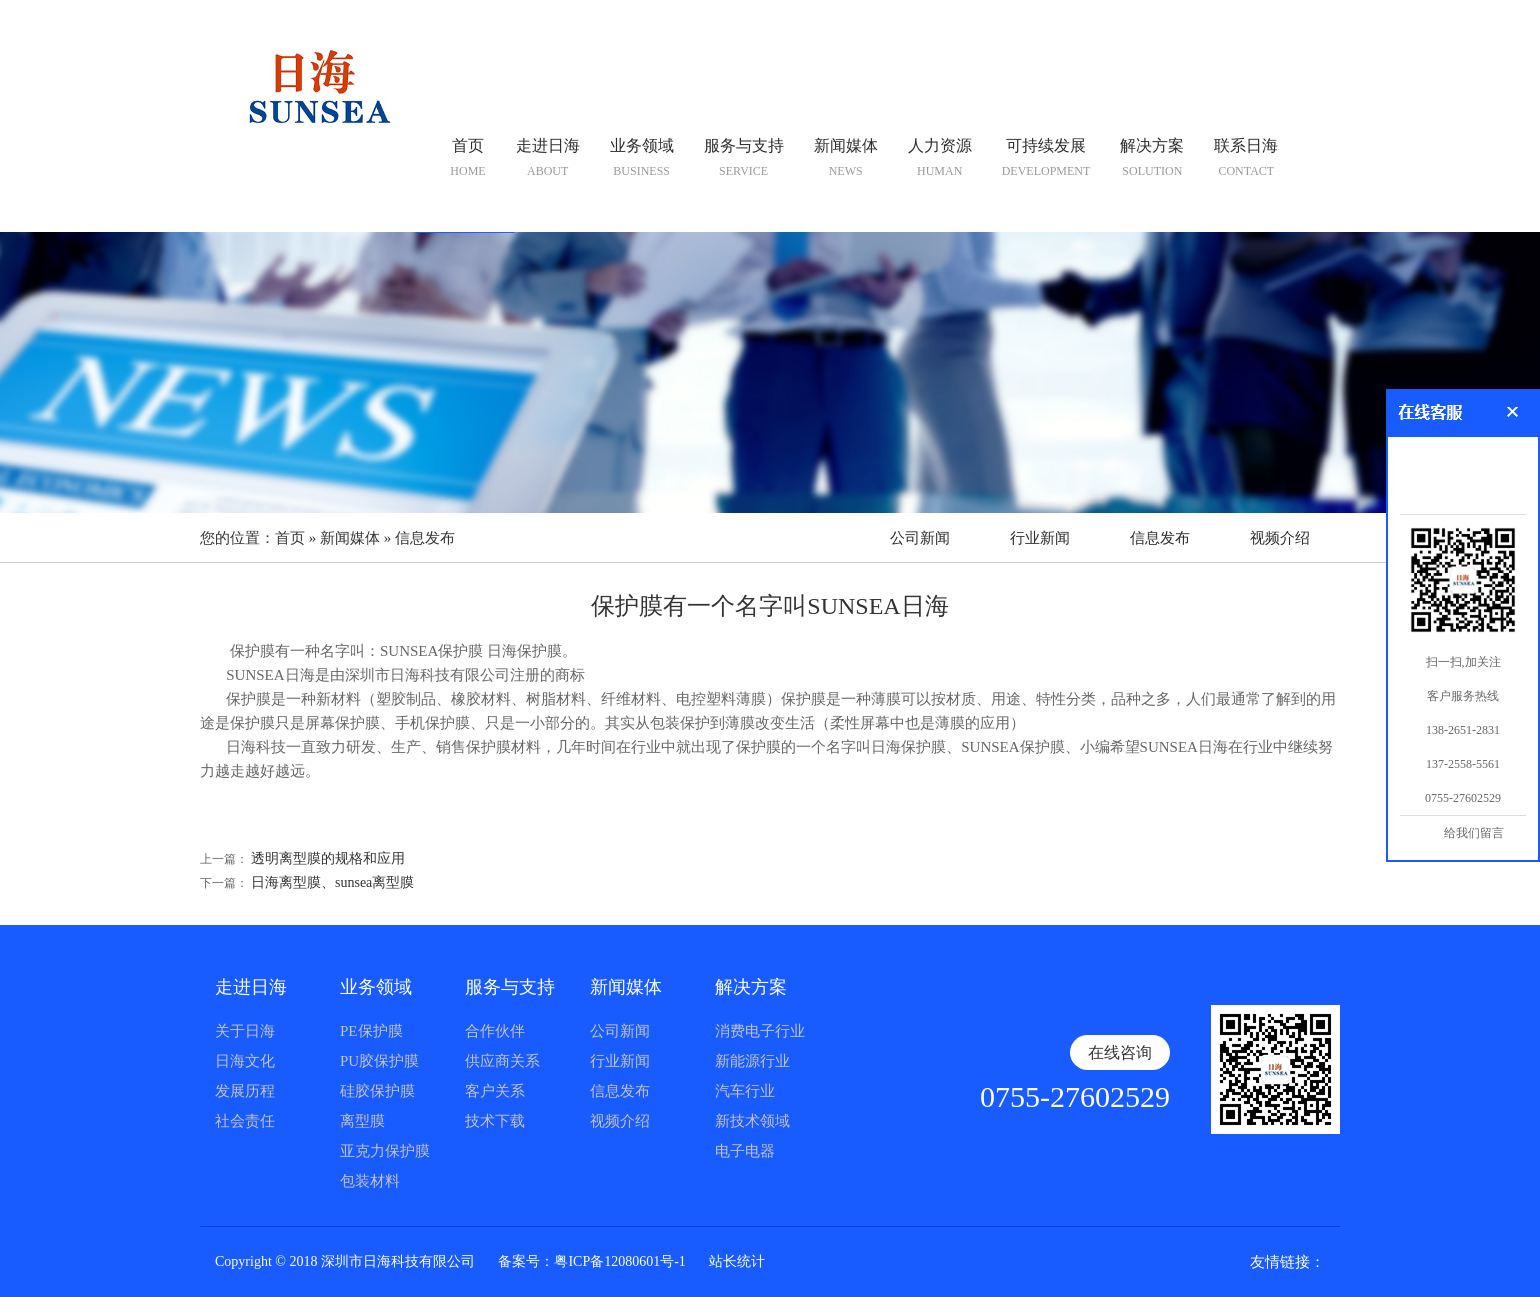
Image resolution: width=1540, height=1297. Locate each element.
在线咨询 (1120, 1052)
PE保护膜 (371, 1031)
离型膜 (362, 1121)
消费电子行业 (760, 1031)
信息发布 (425, 538)
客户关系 (495, 1091)
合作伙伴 (495, 1031)
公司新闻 (920, 538)
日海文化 (245, 1061)
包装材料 (370, 1181)
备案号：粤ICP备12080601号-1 (591, 1261)
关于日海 (245, 1031)
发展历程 (245, 1091)
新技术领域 (752, 1121)
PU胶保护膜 (379, 1061)
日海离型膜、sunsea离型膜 (332, 882)
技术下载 (495, 1121)
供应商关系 (502, 1061)
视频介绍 (1280, 538)
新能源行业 (752, 1061)
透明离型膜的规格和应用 (328, 858)
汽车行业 (745, 1091)
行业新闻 (1040, 538)
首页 (290, 538)
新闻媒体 (350, 538)
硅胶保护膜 (377, 1091)
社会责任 (245, 1121)
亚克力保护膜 (385, 1151)
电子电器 (745, 1151)
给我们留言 (1474, 833)
